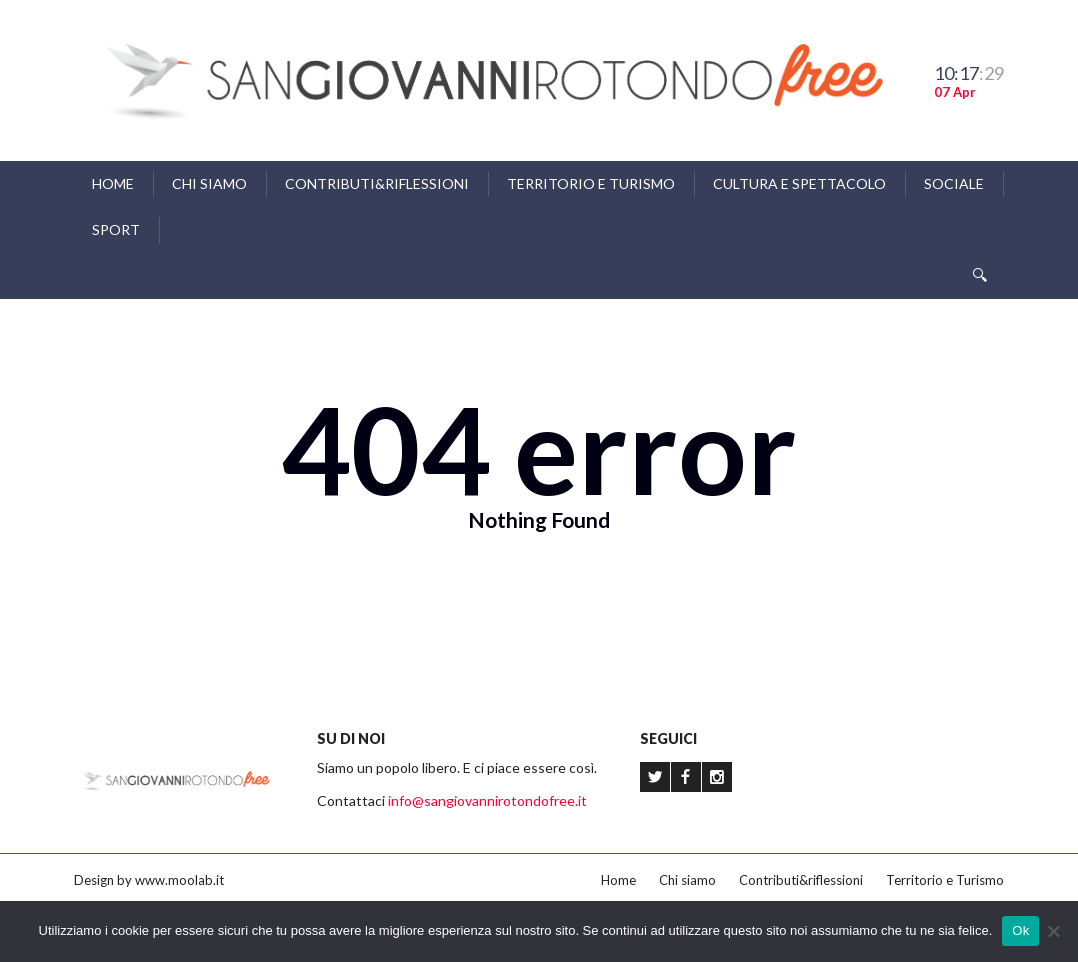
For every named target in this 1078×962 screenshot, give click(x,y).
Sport (116, 229)
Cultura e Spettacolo (799, 183)
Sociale (954, 183)
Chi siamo (209, 183)
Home (113, 183)
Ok (1020, 930)
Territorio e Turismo (591, 183)
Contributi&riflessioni (377, 183)
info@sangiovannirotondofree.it (487, 800)
